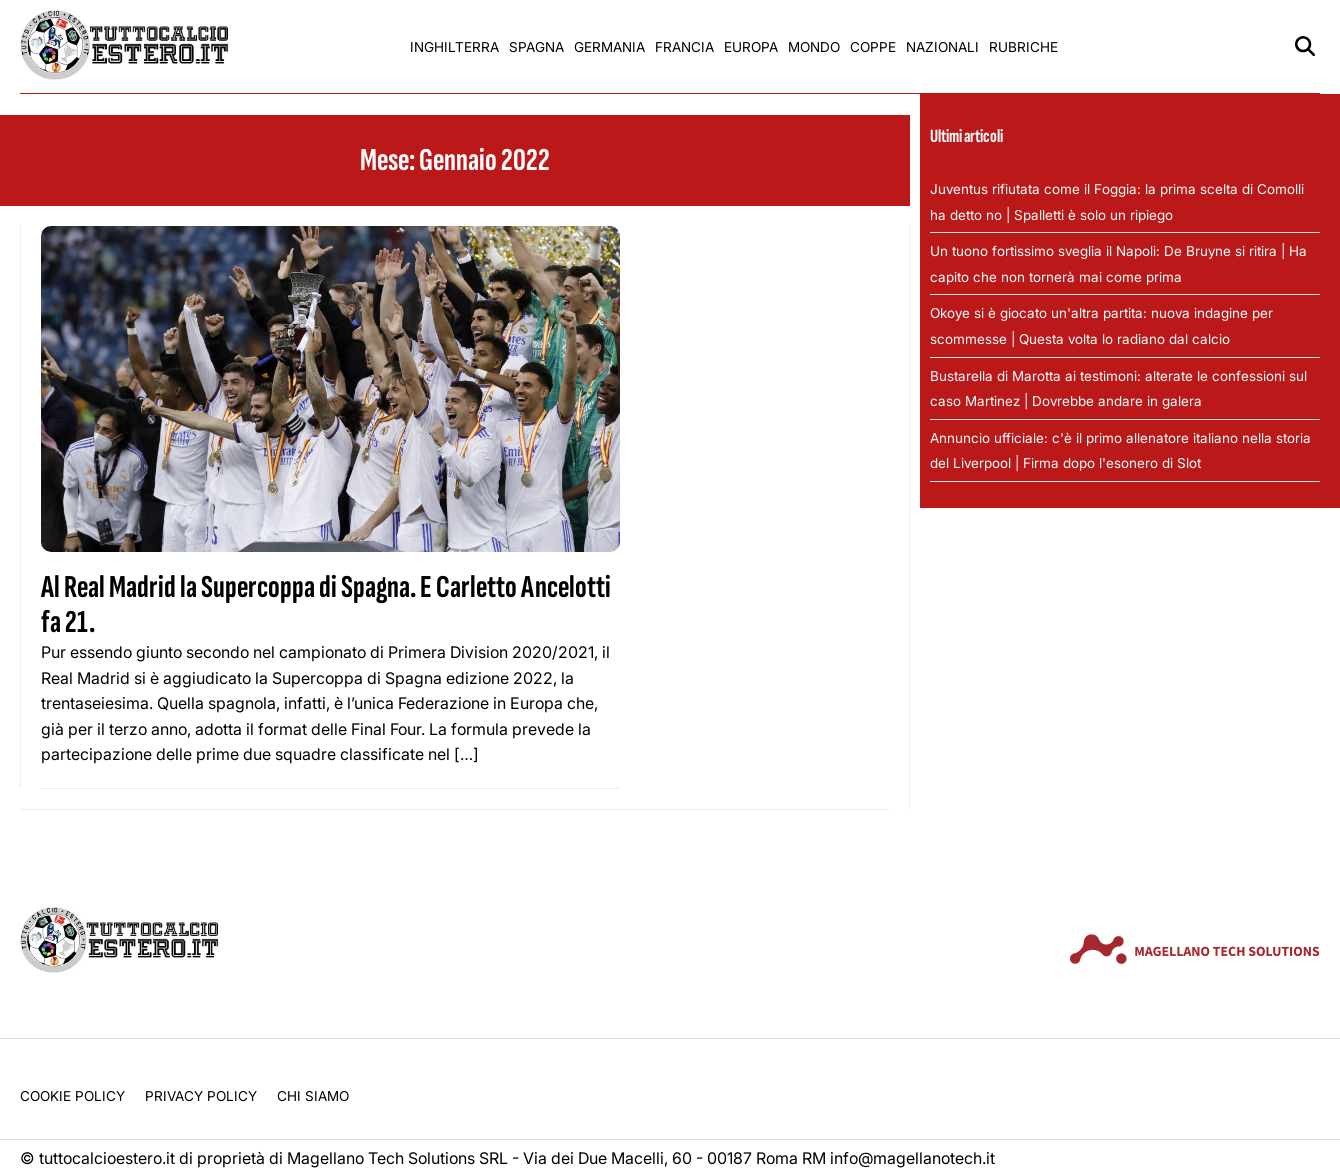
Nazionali (942, 47)
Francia (684, 47)
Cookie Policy (72, 1096)
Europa (751, 47)
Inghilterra (454, 47)
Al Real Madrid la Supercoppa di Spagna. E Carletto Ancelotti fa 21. (326, 605)
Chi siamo (313, 1096)
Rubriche (1023, 47)
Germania (609, 47)
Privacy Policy (201, 1096)
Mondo (814, 47)
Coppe (873, 47)
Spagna (536, 47)
